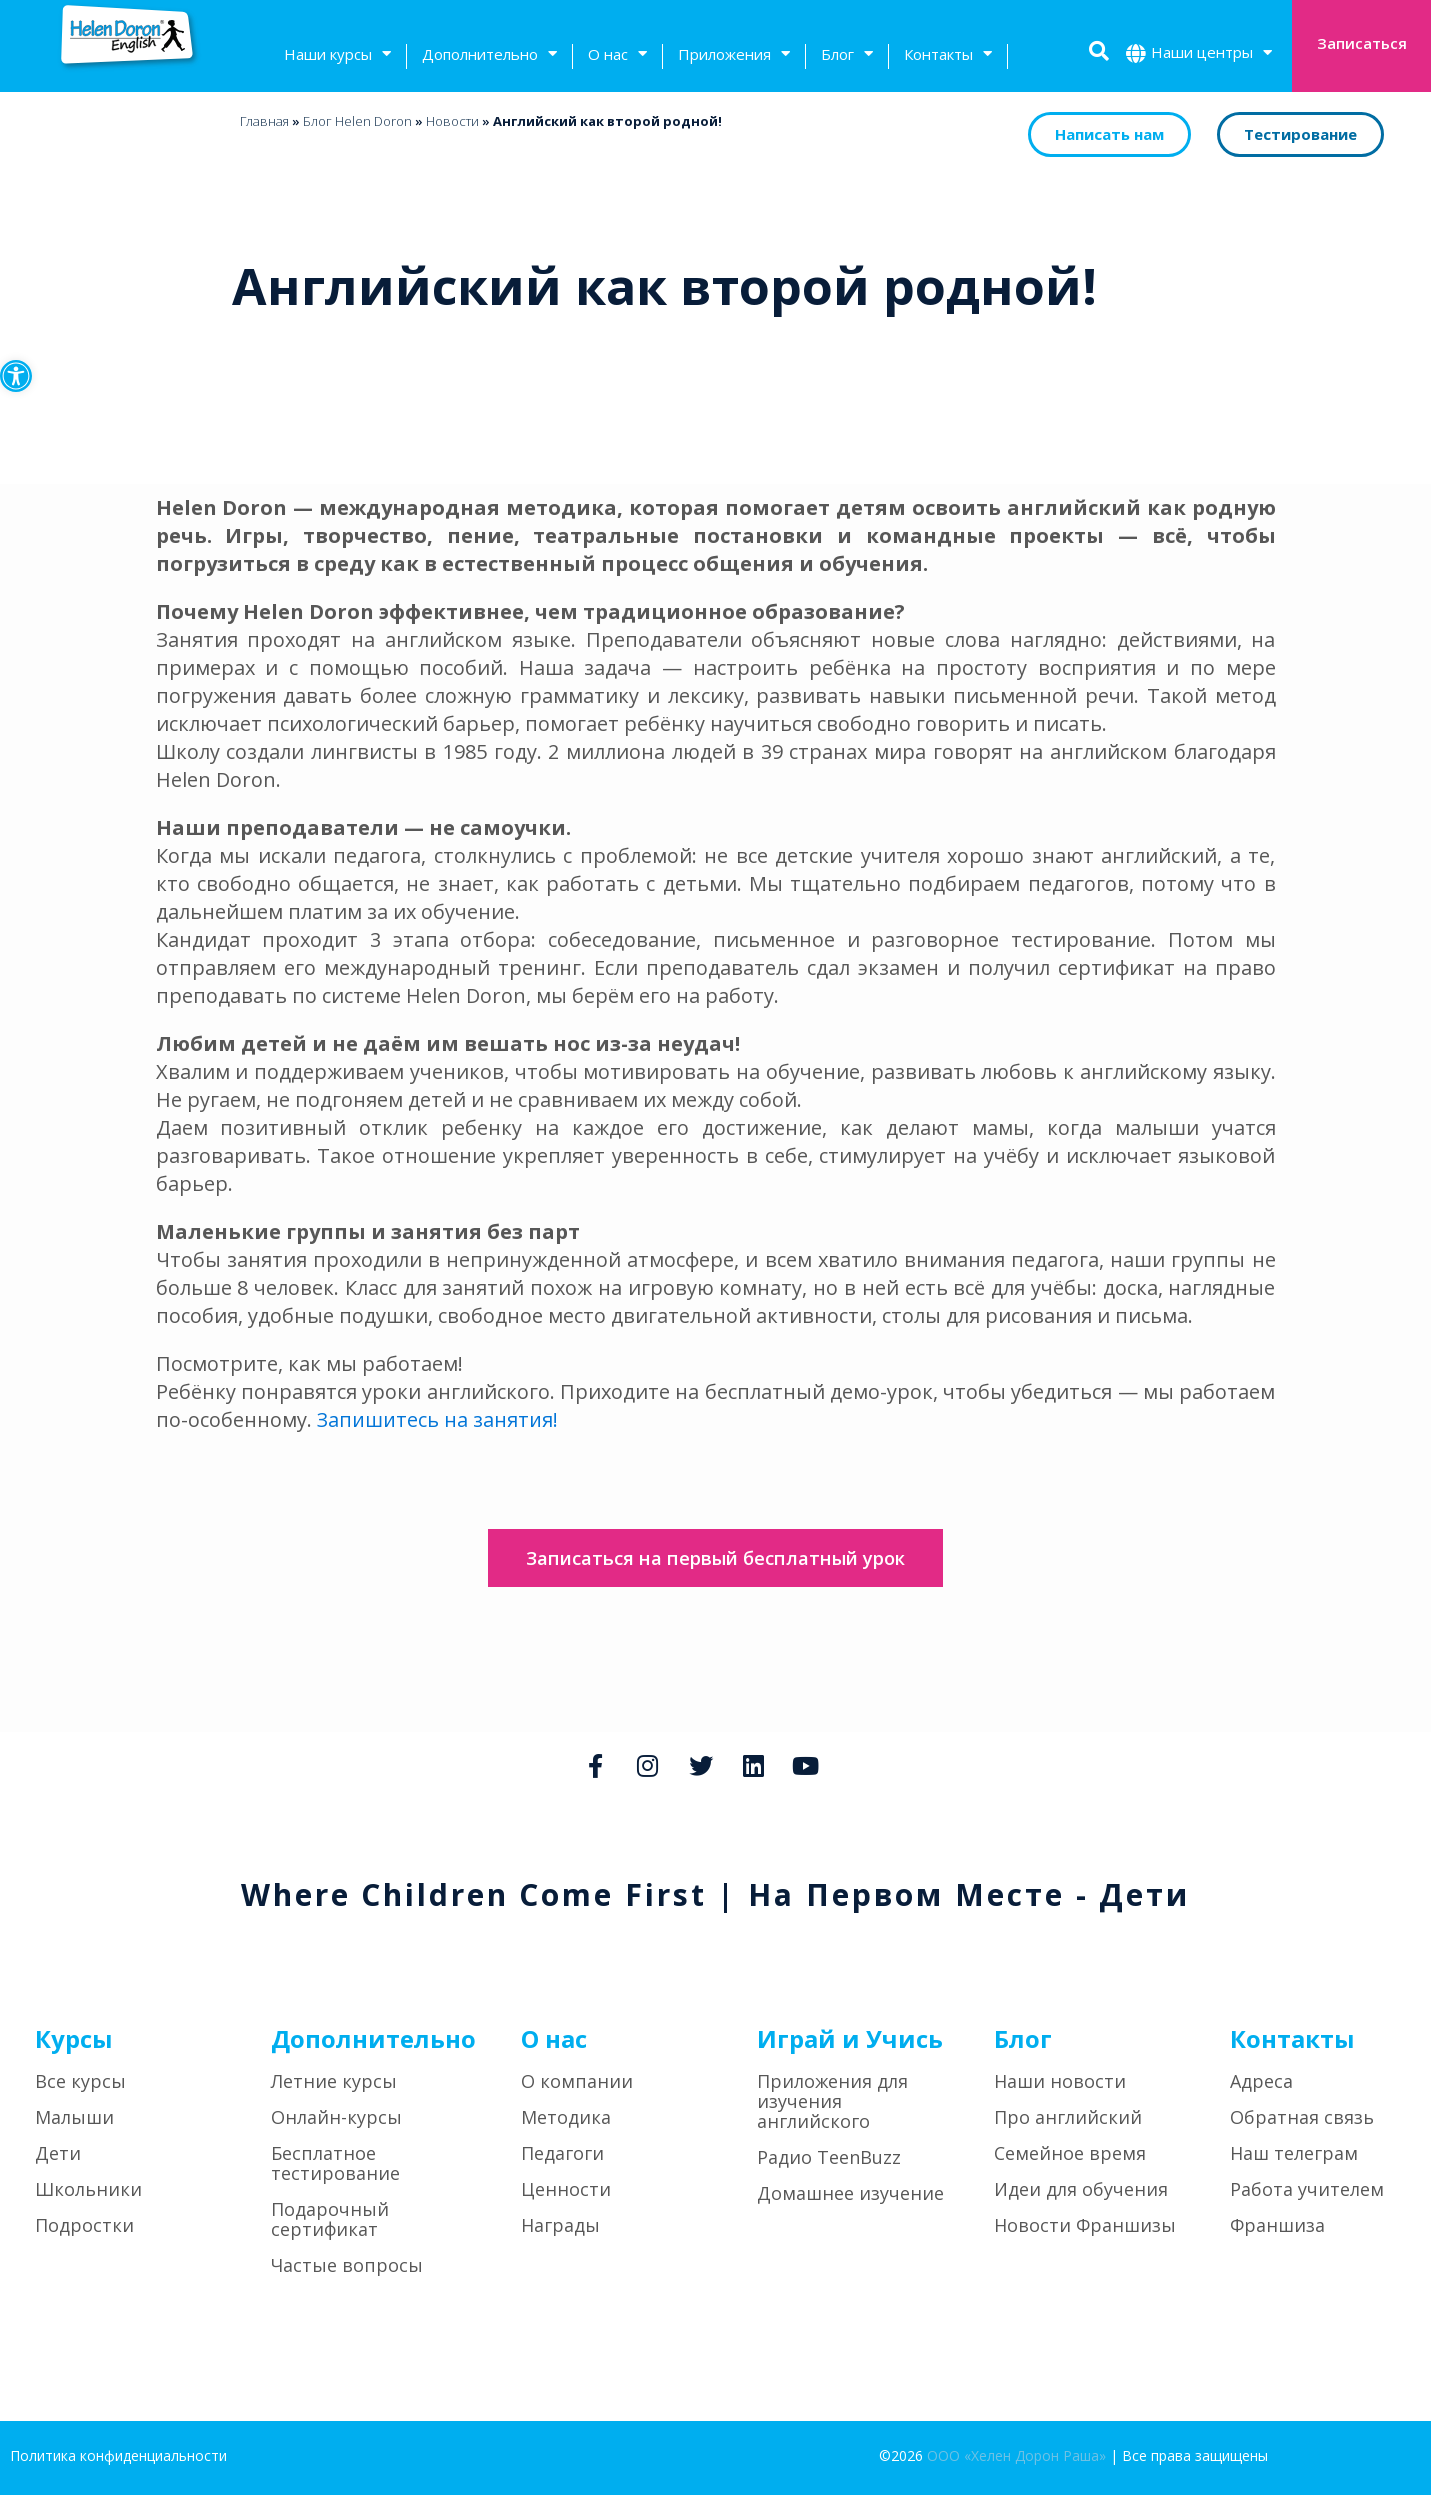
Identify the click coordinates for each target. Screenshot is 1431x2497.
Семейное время (1070, 2155)
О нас (617, 56)
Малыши (74, 2119)
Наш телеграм (1294, 2155)
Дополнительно (489, 56)
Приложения (734, 56)
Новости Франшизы (1085, 2227)
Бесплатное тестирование (335, 2165)
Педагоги (562, 2155)
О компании (577, 2083)
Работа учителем (1307, 2191)
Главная (264, 121)
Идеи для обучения (1081, 2191)
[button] (16, 376)
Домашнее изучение (850, 2195)
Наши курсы (337, 56)
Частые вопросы (347, 2267)
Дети (58, 2155)
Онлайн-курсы (336, 2119)
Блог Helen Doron (357, 121)
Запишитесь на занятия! (438, 1419)
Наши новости (1060, 2083)
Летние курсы (334, 2083)
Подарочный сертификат (330, 2221)
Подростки (84, 2227)
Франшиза (1277, 2227)
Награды (560, 2227)
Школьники (88, 2191)
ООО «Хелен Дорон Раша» (1016, 2457)
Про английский (1068, 2119)
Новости (452, 121)
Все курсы (80, 2083)
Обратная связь (1302, 2119)
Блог (847, 56)
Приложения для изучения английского (832, 2103)
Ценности (566, 2191)
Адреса (1261, 2083)
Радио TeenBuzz (829, 2159)
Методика (566, 2119)
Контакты (948, 56)
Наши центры (1211, 54)
